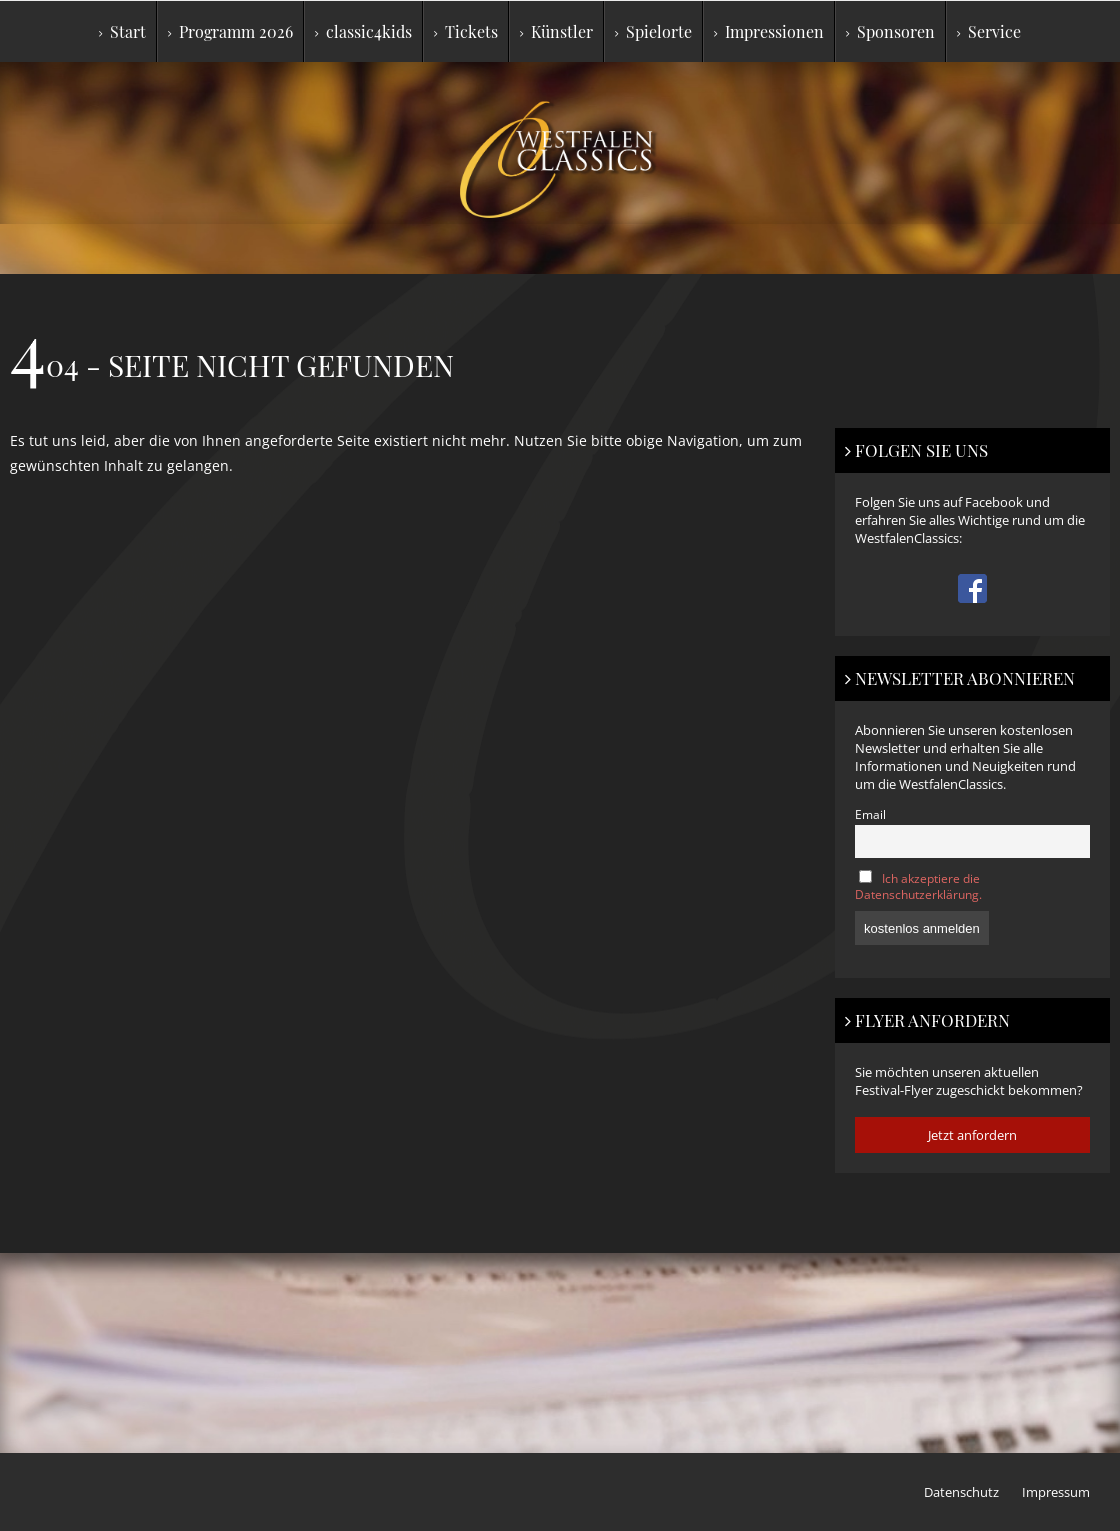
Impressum (1056, 1492)
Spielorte (653, 31)
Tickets (466, 31)
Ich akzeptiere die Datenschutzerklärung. (918, 886)
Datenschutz (961, 1492)
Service (989, 31)
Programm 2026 (230, 31)
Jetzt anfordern (972, 1135)
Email (870, 814)
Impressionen (769, 31)
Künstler (556, 31)
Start (122, 31)
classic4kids (363, 31)
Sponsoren (890, 31)
